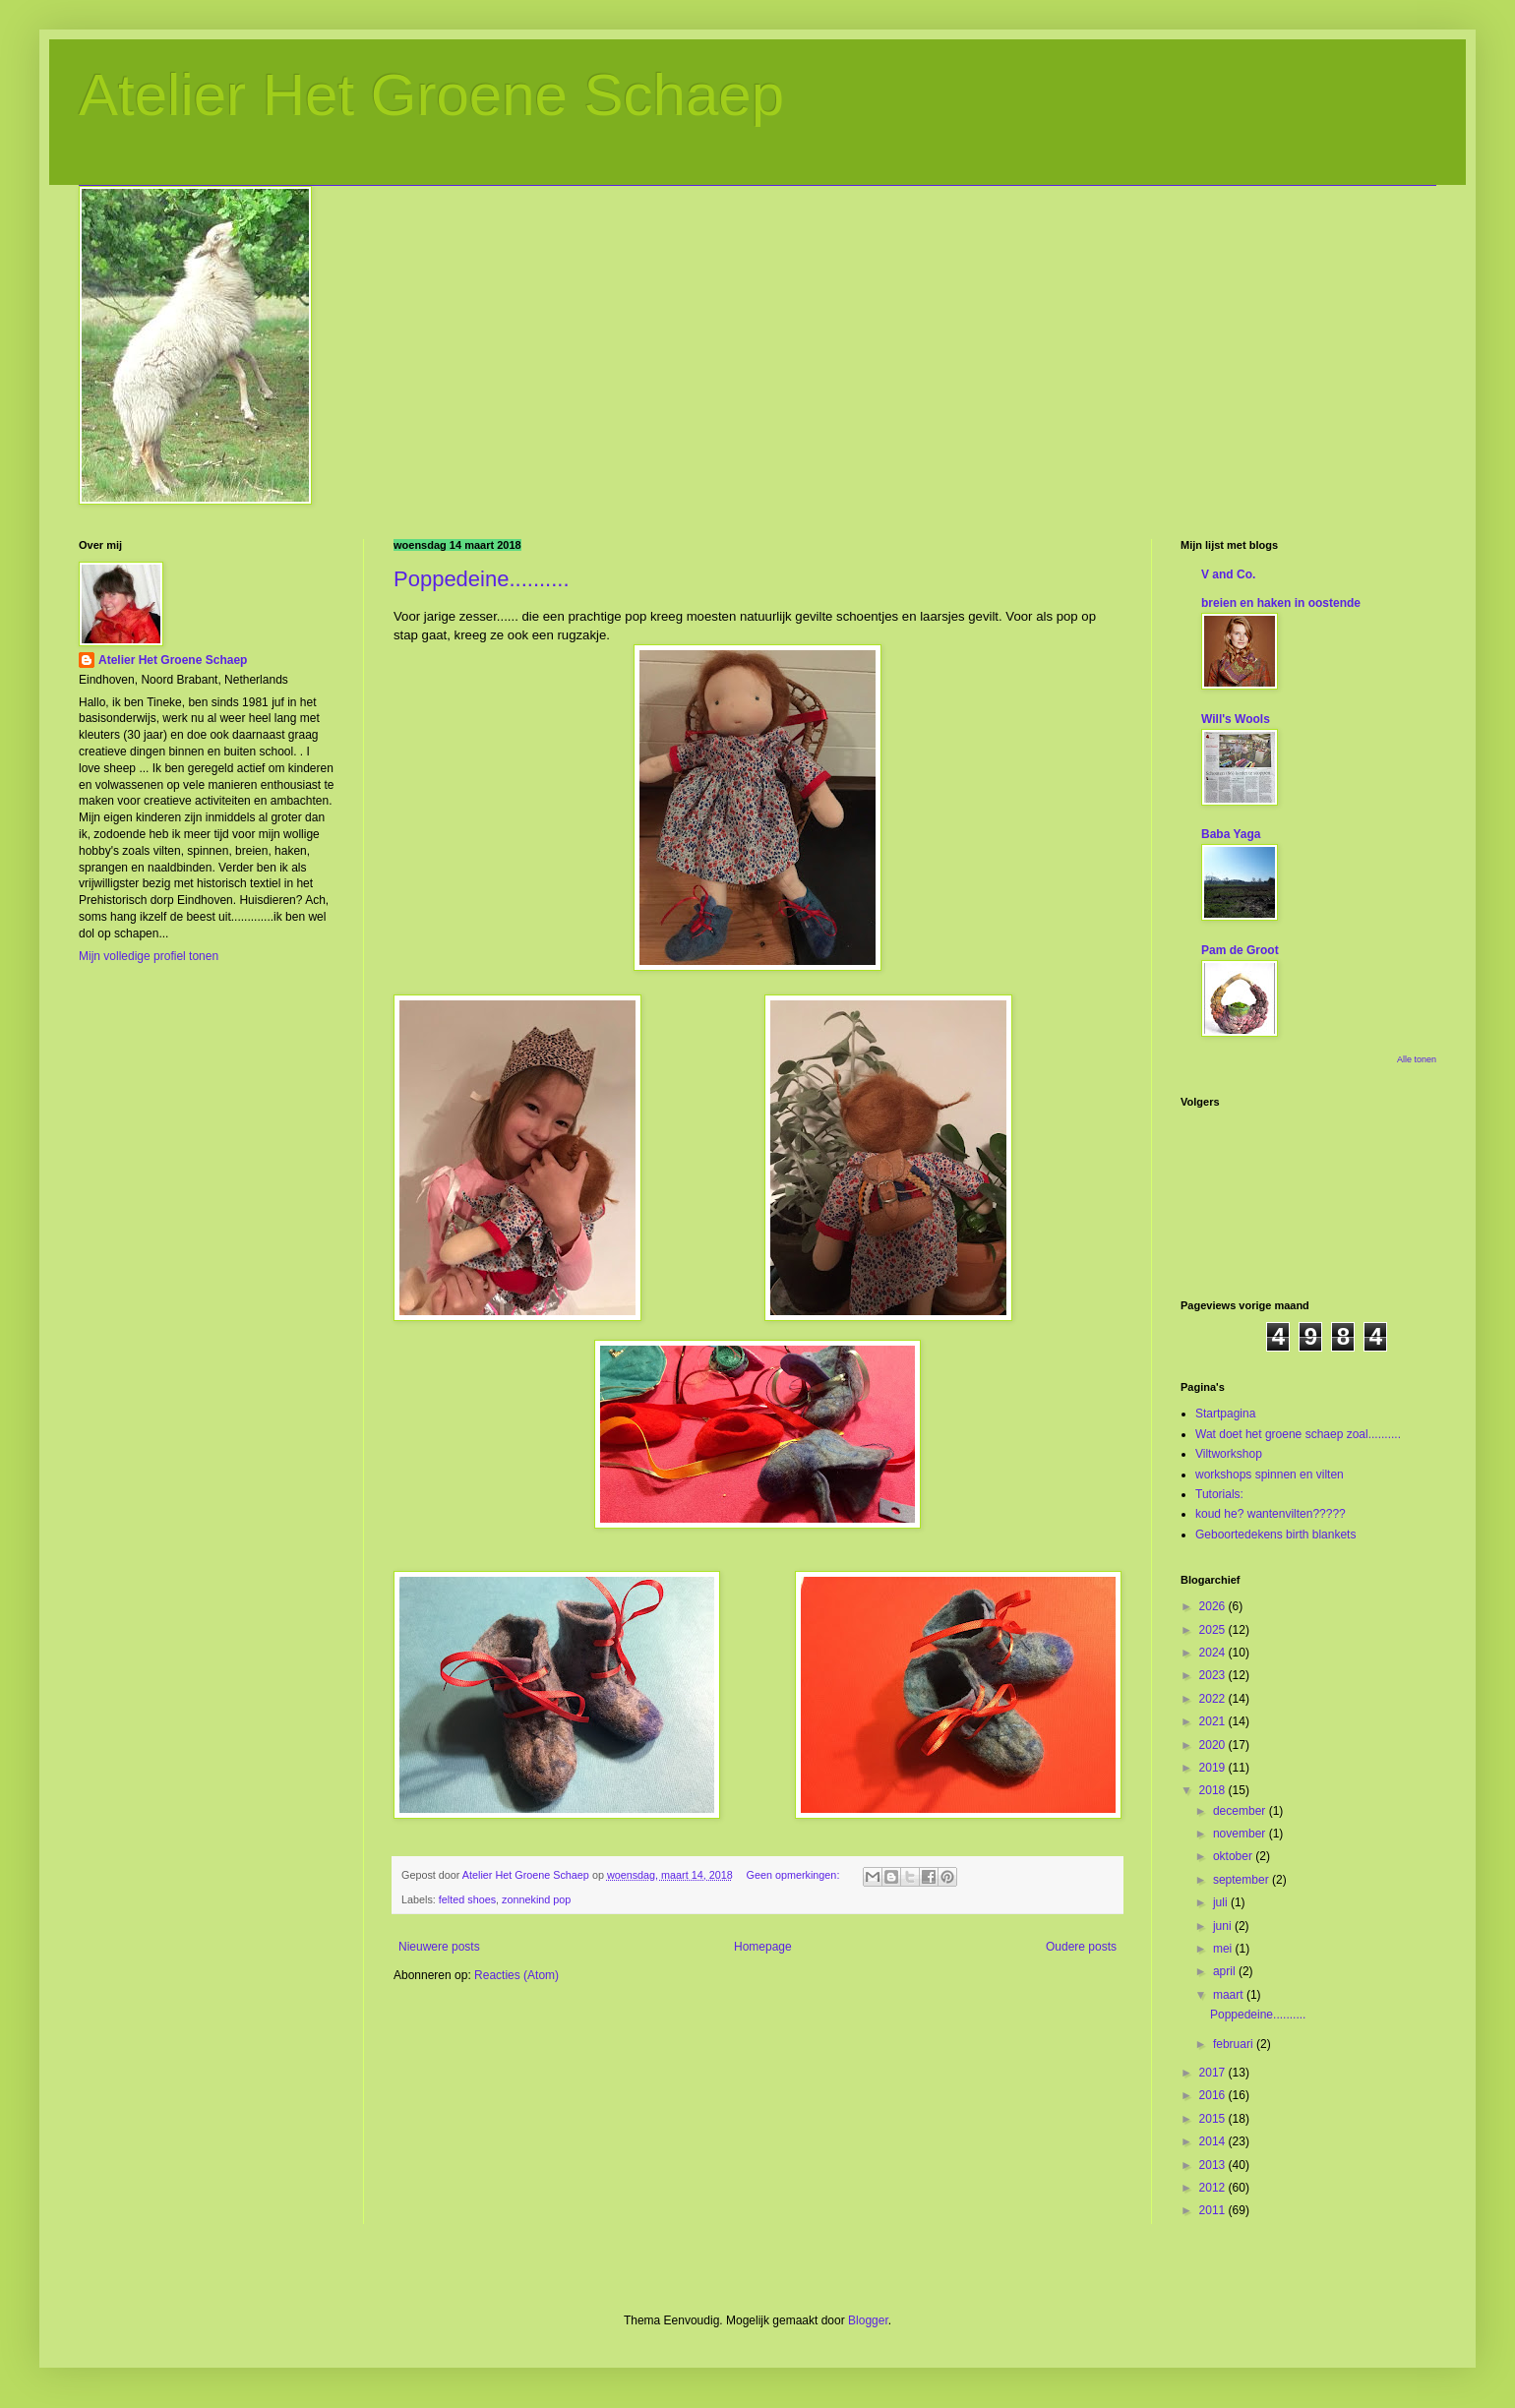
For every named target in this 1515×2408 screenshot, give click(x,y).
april (1226, 1971)
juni (1224, 1926)
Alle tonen (1416, 1059)
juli (1222, 1902)
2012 (1214, 2188)
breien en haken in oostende (1281, 603)
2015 (1214, 2119)
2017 (1214, 2072)
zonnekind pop (536, 1899)
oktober (1234, 1856)
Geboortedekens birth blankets (1275, 1534)
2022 (1214, 1699)
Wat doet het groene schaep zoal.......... (1298, 1434)
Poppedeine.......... (482, 579)
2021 (1214, 1721)
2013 (1214, 2165)
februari (1234, 2044)
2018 (1214, 1790)
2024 (1214, 1652)
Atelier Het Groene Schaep (431, 95)
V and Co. (1228, 574)
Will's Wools (1235, 719)
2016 (1214, 2095)
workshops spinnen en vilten (1269, 1474)
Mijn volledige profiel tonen (148, 956)
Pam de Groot (1240, 950)
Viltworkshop (1228, 1454)
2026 (1214, 1606)
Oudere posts (1081, 1947)
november (1241, 1833)
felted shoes (467, 1899)
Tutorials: (1219, 1494)
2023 (1214, 1675)
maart (1229, 1995)
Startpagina (1225, 1413)
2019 (1214, 1768)
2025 (1214, 1630)
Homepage (763, 1947)
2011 (1214, 2210)
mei (1224, 1949)
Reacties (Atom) (516, 1975)
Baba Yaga (1230, 834)
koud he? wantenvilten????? (1270, 1514)
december (1241, 1811)
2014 (1214, 2141)
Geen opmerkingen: (795, 1875)
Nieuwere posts (439, 1947)
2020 (1214, 1745)
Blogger (868, 2320)
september (1242, 1880)
